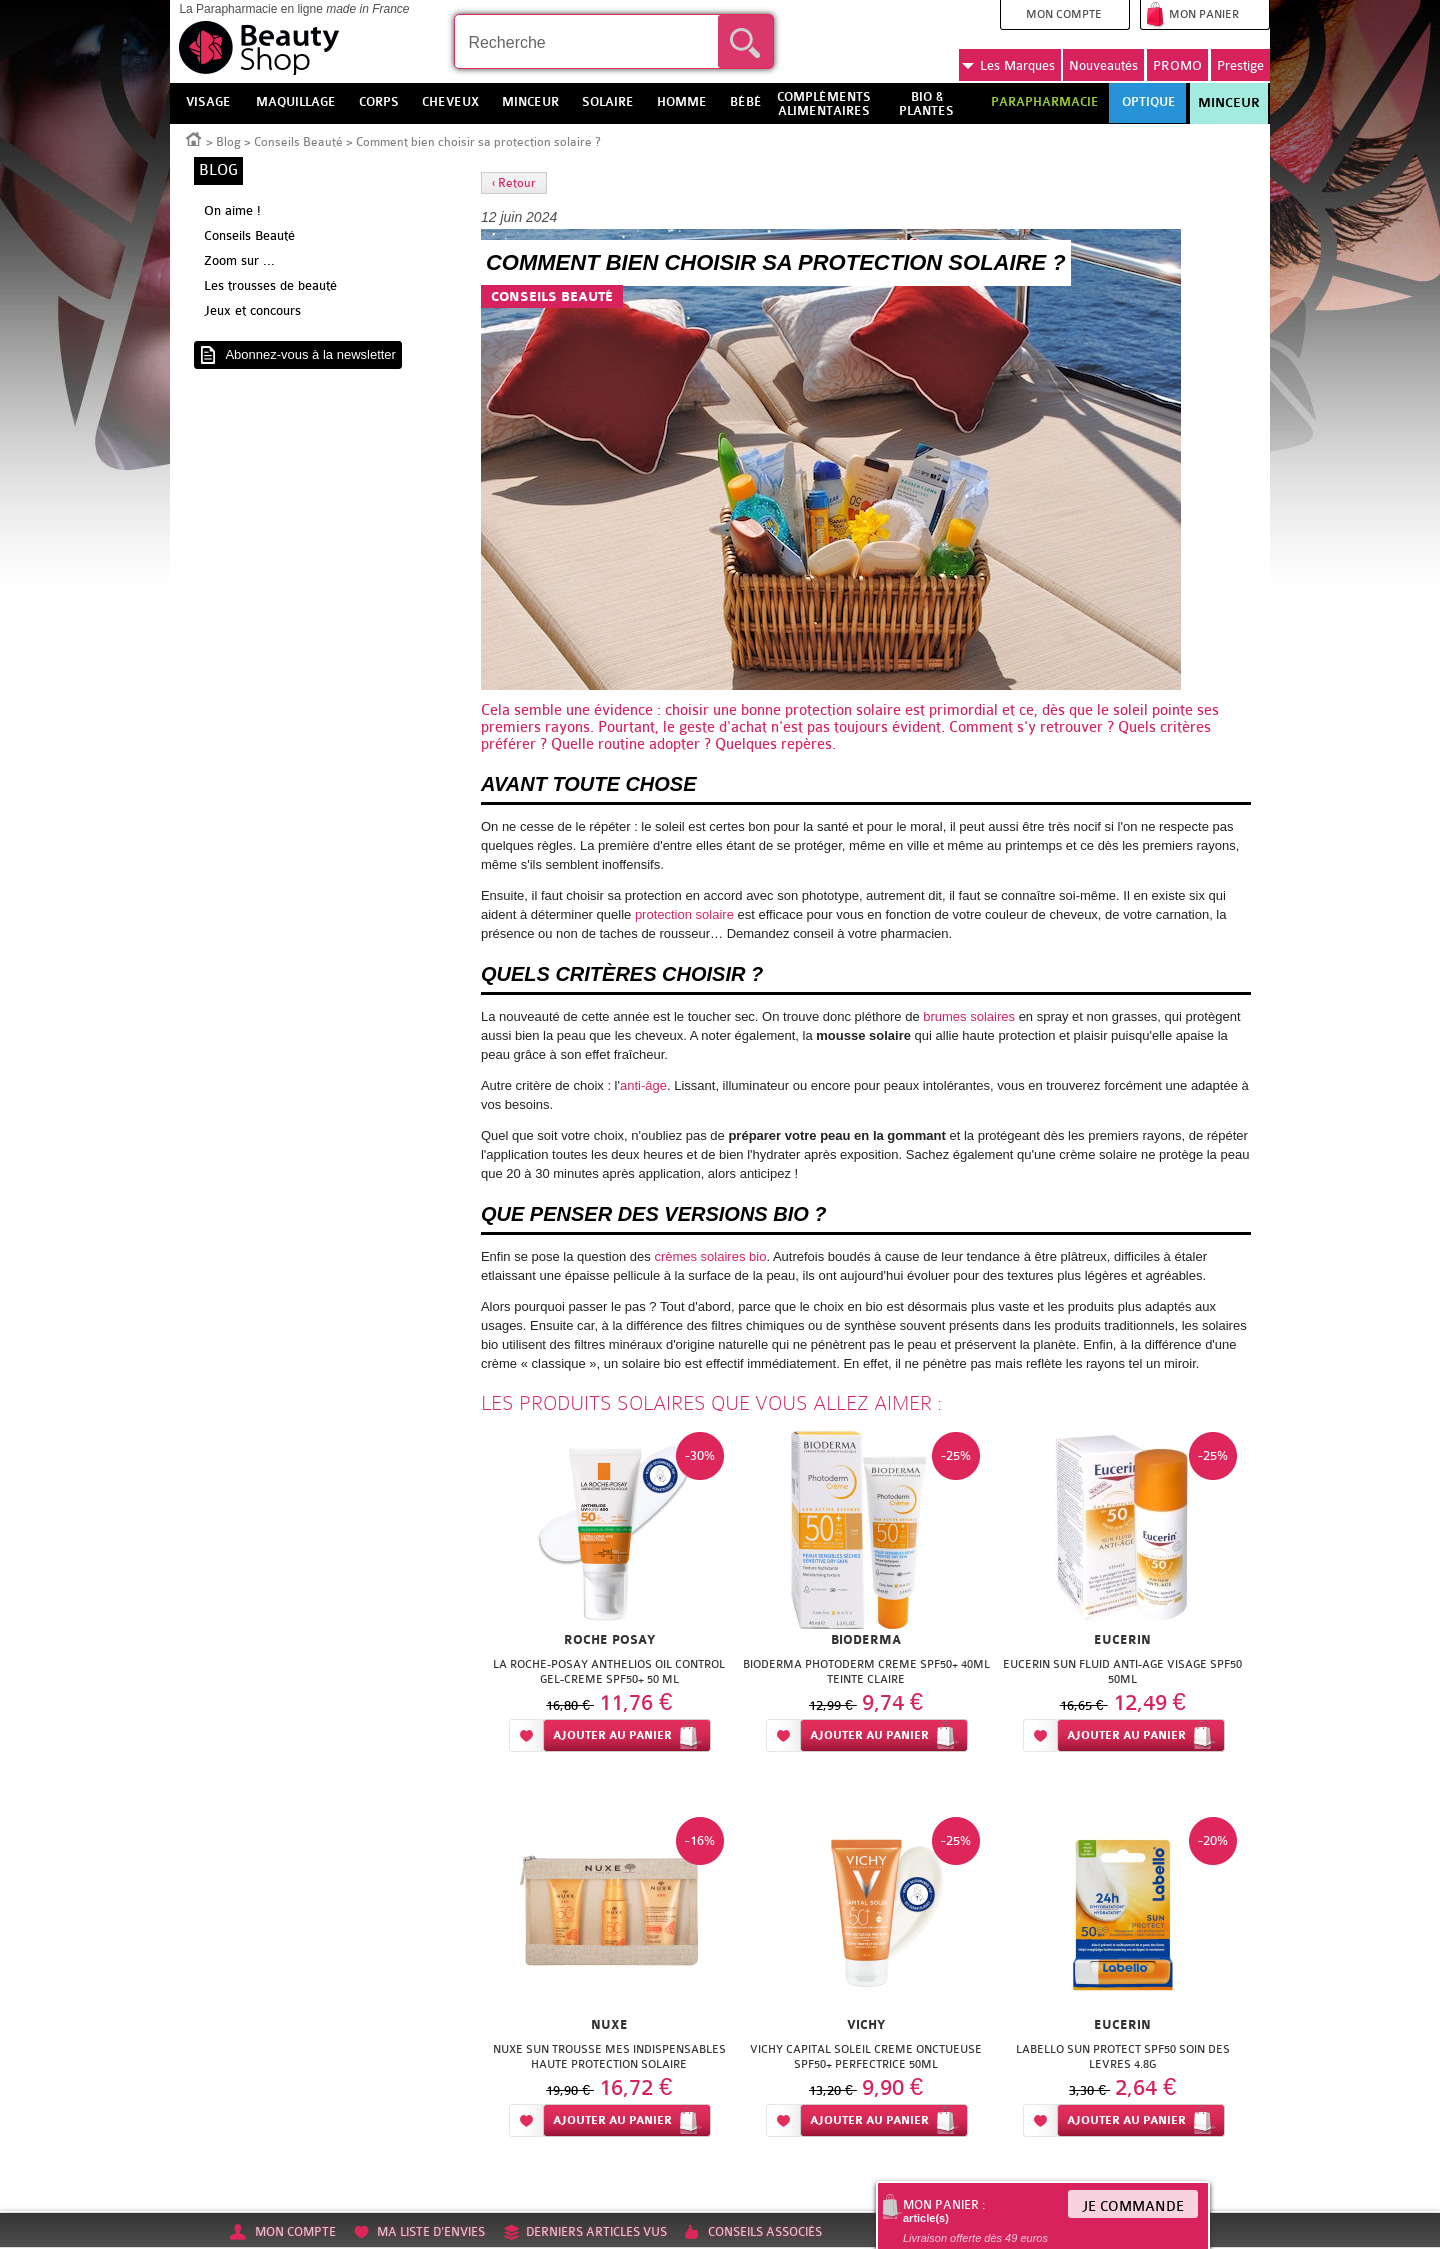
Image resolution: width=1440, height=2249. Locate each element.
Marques (1008, 66)
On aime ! (232, 210)
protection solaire (843, 710)
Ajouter (612, 1735)
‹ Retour (514, 183)
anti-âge (643, 1085)
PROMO (1177, 65)
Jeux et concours (252, 310)
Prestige (1240, 65)
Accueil (194, 138)
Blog (228, 142)
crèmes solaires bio (710, 1256)
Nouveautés (1103, 65)
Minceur (1229, 103)
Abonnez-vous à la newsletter (310, 354)
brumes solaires (970, 1016)
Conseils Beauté (298, 142)
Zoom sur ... (239, 260)
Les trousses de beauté (270, 285)
